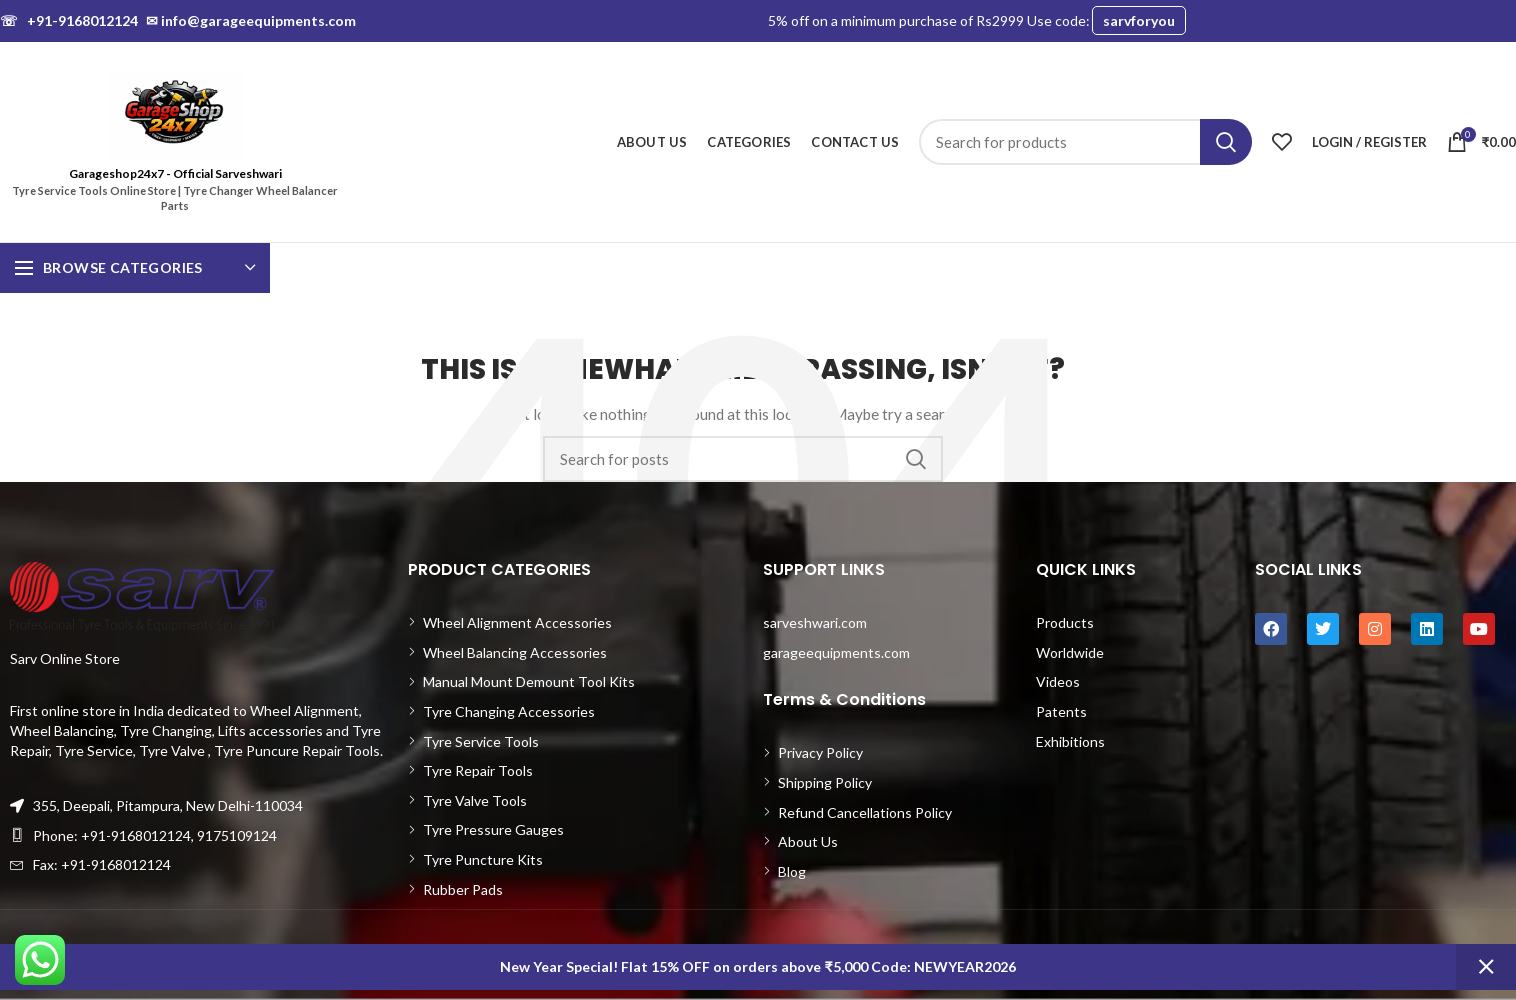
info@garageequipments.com (251, 20)
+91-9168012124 (69, 20)
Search (1226, 142)
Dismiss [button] (1486, 967)
